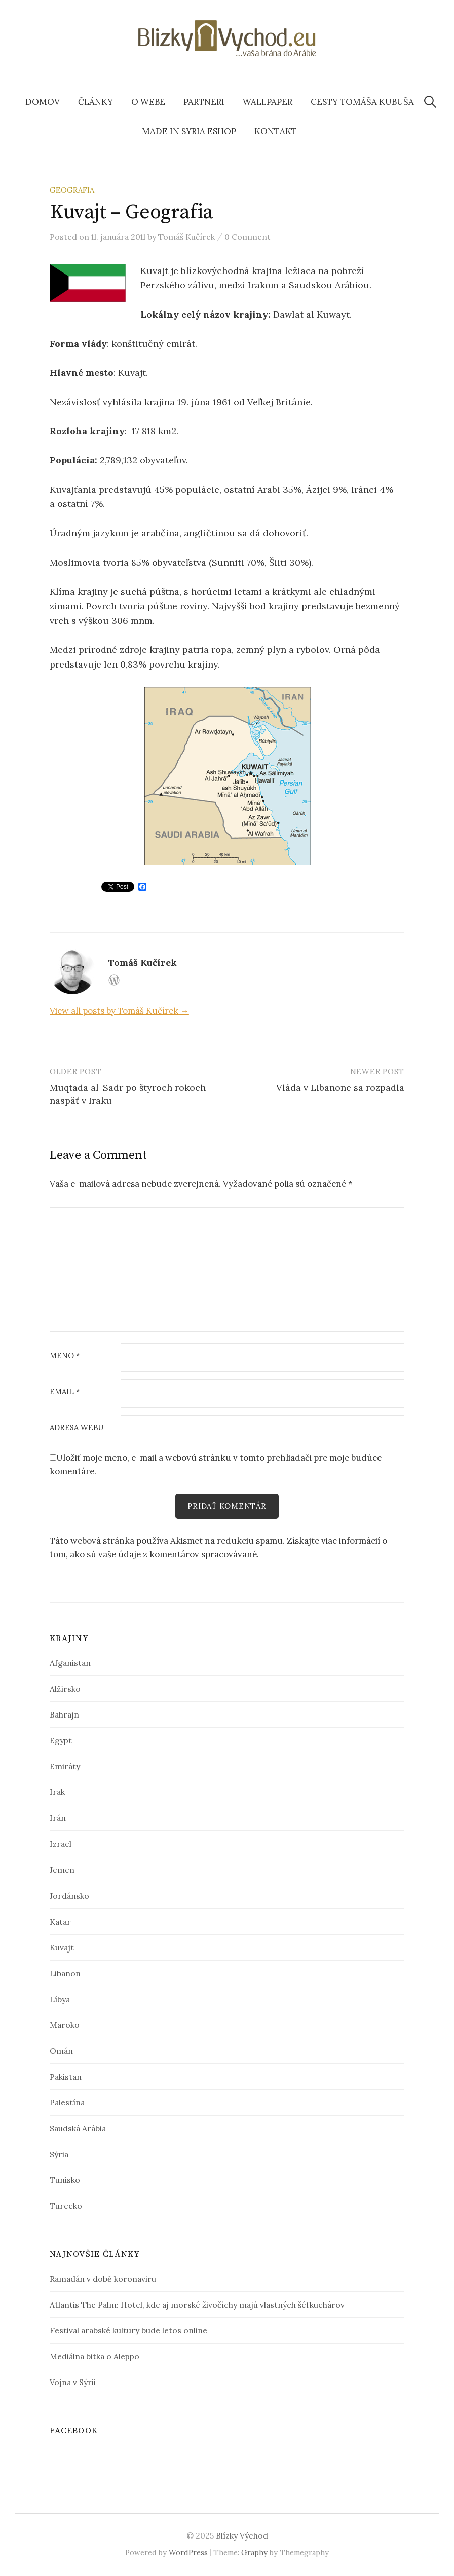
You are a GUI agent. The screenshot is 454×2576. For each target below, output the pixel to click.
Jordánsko (69, 1896)
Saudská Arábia (78, 2128)
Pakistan (66, 2077)
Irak (57, 1792)
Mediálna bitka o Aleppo (94, 2356)
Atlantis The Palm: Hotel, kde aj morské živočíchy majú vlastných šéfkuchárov (197, 2304)
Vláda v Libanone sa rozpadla (340, 1088)
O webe (148, 101)
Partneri (203, 101)
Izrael (60, 1844)
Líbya (60, 1999)
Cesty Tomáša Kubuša (362, 101)
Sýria (59, 2154)
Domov (42, 101)
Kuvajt (62, 1947)
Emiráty (65, 1767)
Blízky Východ (242, 2535)
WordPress (188, 2552)
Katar (60, 1922)
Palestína (67, 2102)
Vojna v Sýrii (73, 2382)
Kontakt (275, 131)
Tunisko (65, 2180)
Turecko (66, 2206)
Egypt (61, 1741)
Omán (61, 2051)
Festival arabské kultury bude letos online (128, 2330)
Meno (65, 1356)
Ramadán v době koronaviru (103, 2279)
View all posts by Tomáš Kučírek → (119, 1011)
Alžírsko (65, 1689)
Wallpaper (267, 101)
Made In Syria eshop (189, 131)
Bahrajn (64, 1715)
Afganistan (70, 1663)
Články (95, 101)
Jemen (62, 1870)
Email (65, 1392)
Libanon (65, 1973)
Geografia (72, 190)
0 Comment (247, 236)
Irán (58, 1818)
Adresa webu (76, 1428)
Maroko (65, 2025)
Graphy (254, 2552)
